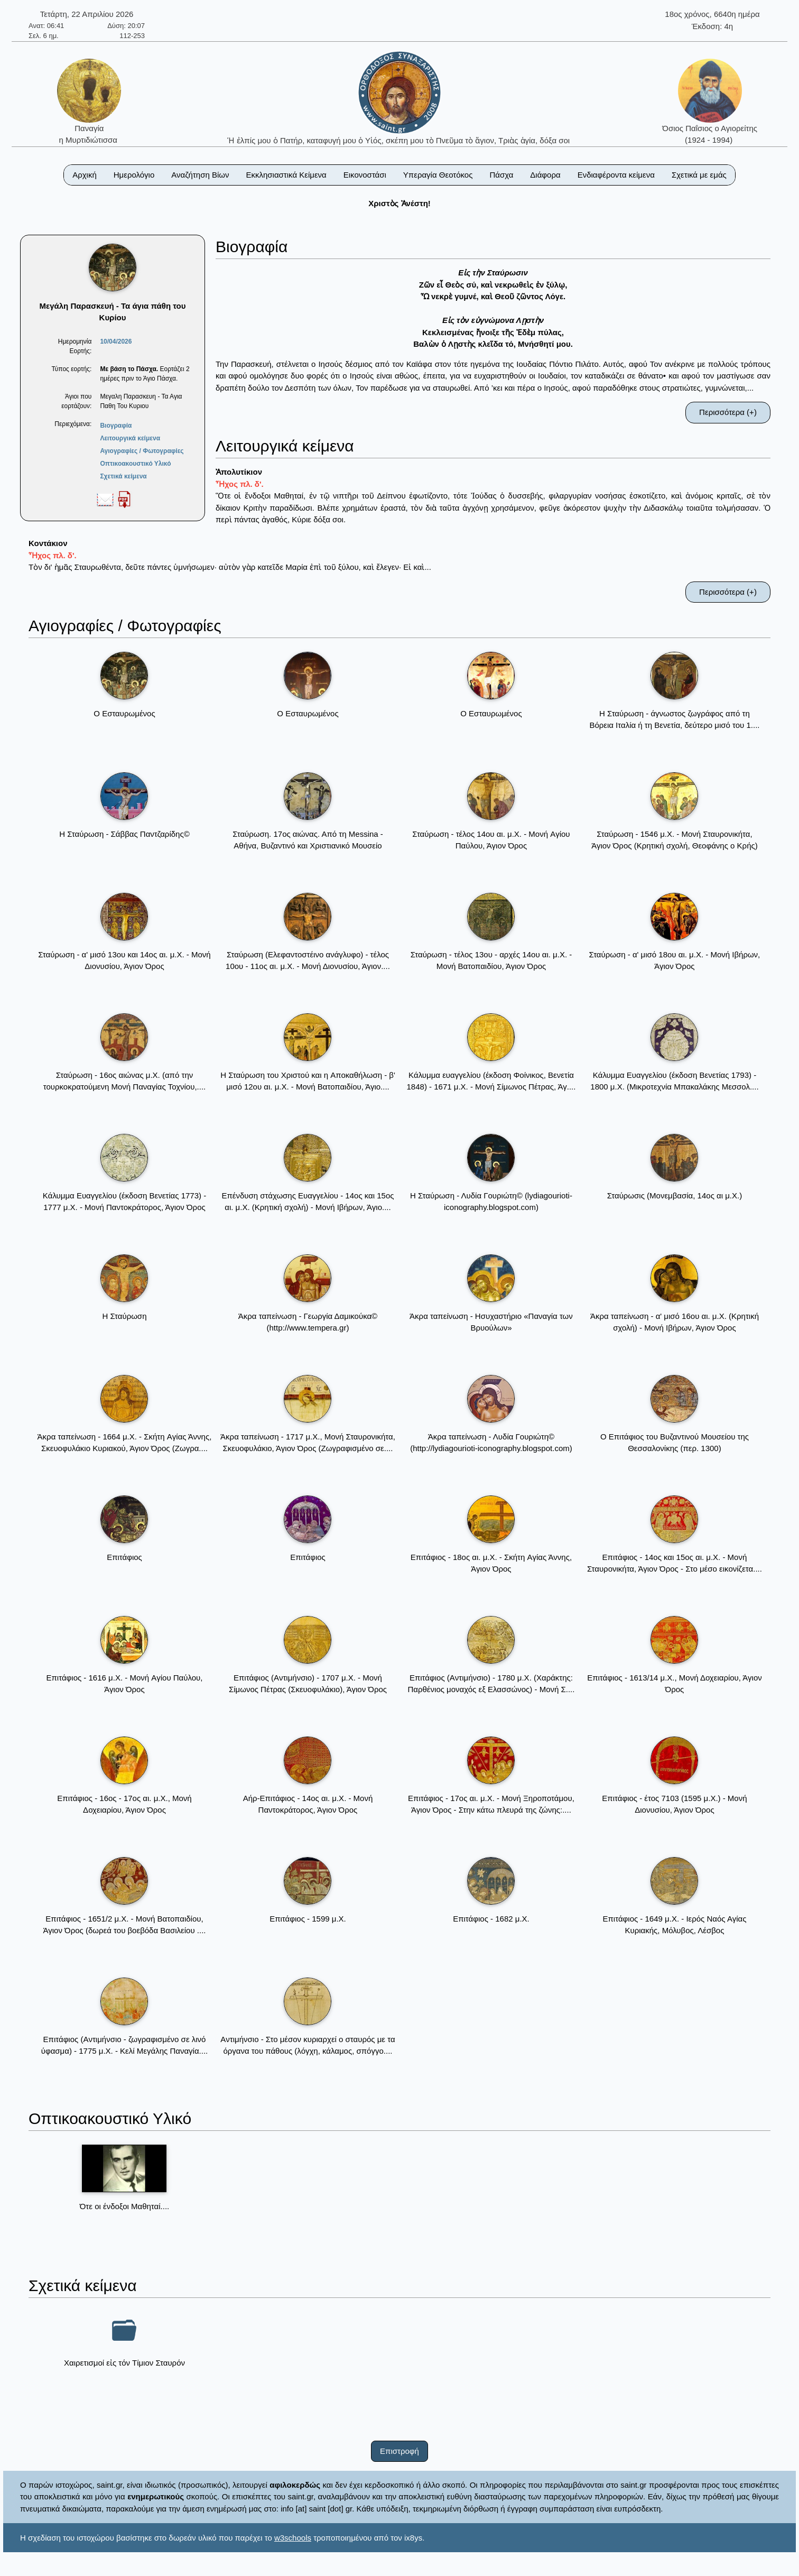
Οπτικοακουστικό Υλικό (135, 463)
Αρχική (84, 174)
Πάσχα (501, 174)
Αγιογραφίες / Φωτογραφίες (141, 451)
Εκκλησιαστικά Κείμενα (286, 174)
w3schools (292, 2537)
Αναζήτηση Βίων (200, 174)
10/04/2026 (116, 341)
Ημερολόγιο (134, 174)
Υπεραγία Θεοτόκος (438, 174)
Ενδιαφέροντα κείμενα (616, 174)
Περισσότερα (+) (728, 412)
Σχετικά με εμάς (699, 174)
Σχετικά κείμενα (123, 476)
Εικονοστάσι (364, 174)
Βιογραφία (116, 425)
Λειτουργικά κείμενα (130, 438)
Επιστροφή (399, 2450)
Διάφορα (545, 174)
